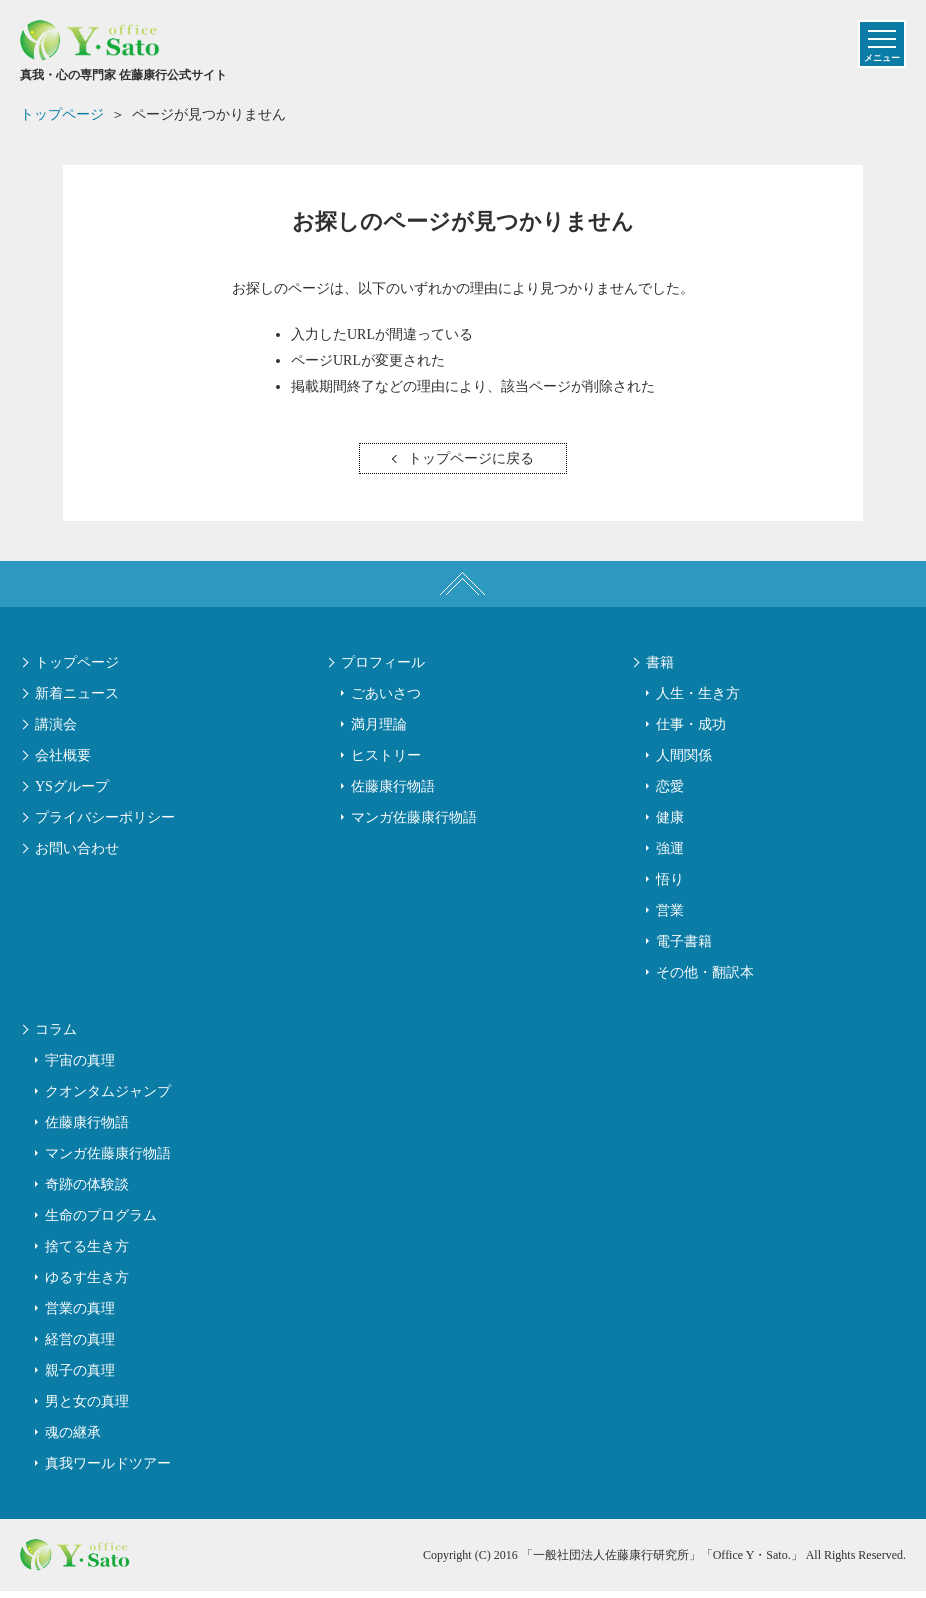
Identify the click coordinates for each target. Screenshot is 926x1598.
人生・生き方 (698, 700)
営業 (670, 917)
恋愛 (670, 793)
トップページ (77, 669)
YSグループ (72, 793)
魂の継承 (73, 1439)
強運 (670, 855)
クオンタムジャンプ (108, 1098)
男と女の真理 (87, 1408)
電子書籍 (684, 948)
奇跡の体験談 (87, 1191)
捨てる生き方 (87, 1253)
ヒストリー (386, 762)
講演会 (56, 731)
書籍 (660, 669)
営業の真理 (80, 1315)
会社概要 (63, 762)
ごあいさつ (386, 700)
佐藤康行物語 (393, 793)
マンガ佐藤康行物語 (414, 824)
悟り (670, 886)
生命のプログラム (101, 1222)
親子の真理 (80, 1377)
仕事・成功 (691, 731)
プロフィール (383, 669)
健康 (670, 824)
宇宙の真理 (80, 1067)
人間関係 (684, 762)
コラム (56, 1036)
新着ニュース (77, 700)
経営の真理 (80, 1346)
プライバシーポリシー (105, 824)
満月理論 (379, 731)
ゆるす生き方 (87, 1284)
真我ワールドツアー (108, 1470)
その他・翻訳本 (705, 979)
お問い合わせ (77, 855)
